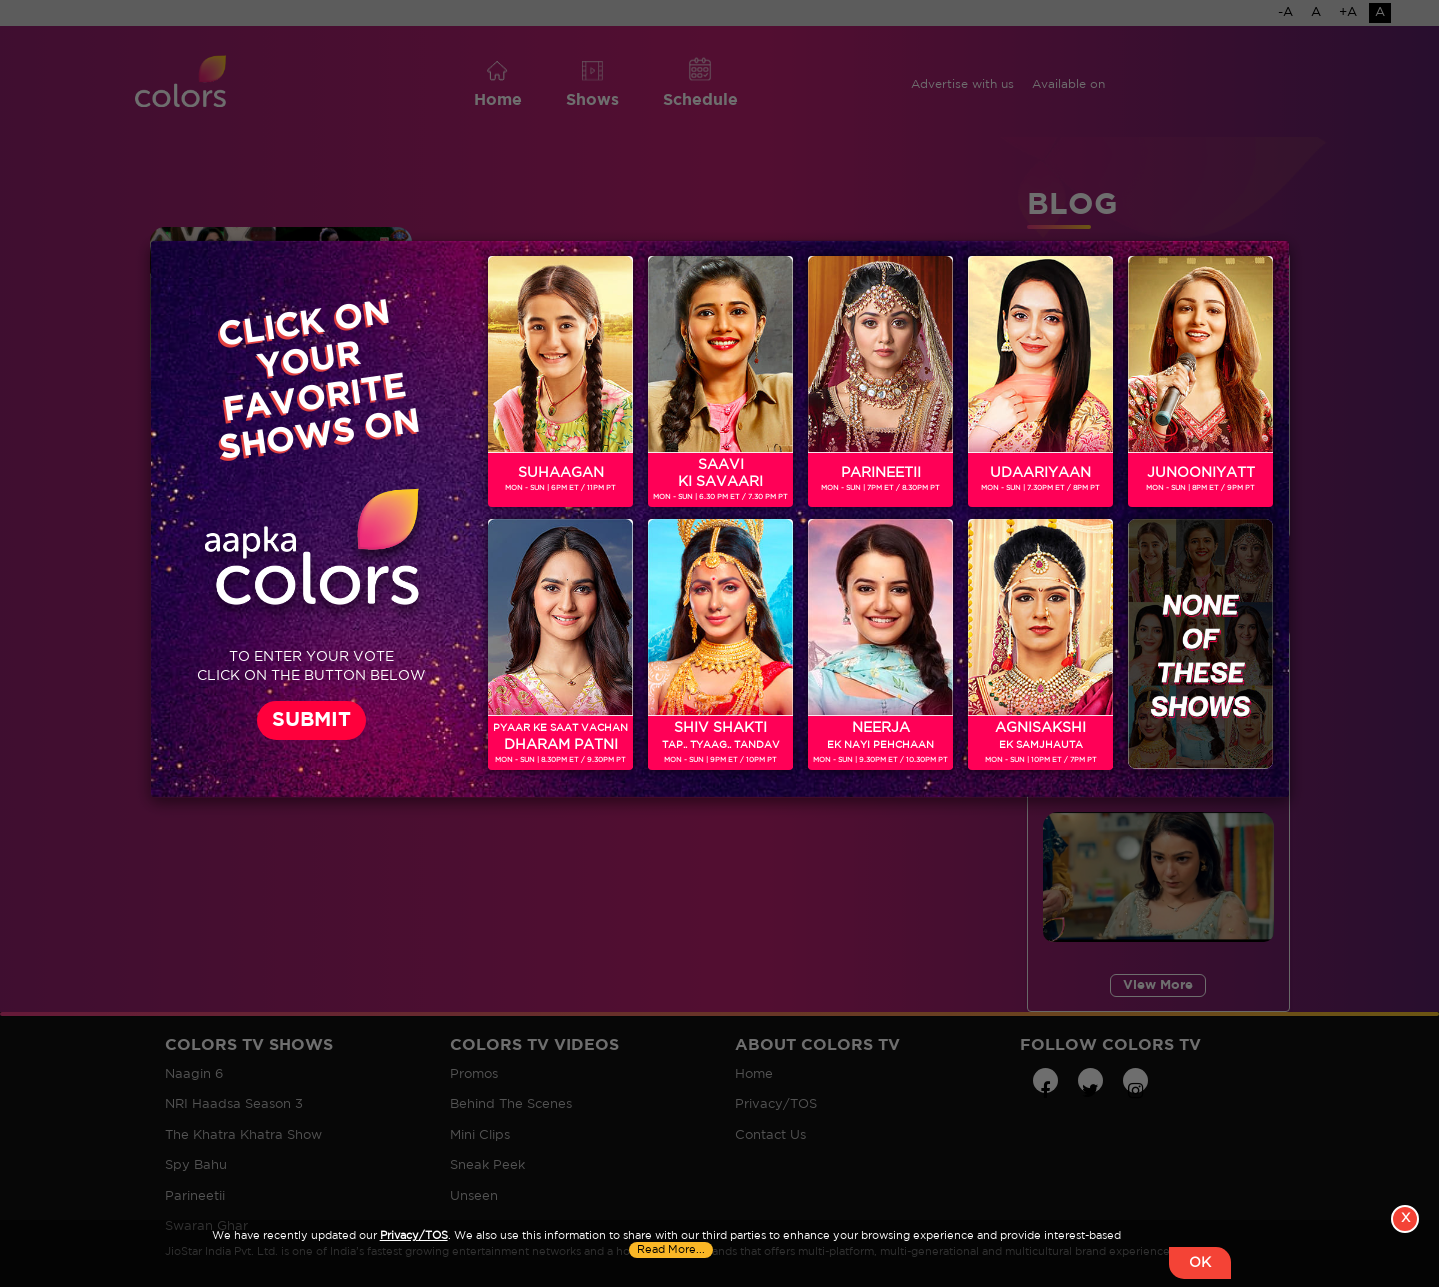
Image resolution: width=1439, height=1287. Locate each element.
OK (1200, 1263)
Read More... (671, 1250)
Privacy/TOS (414, 1236)
